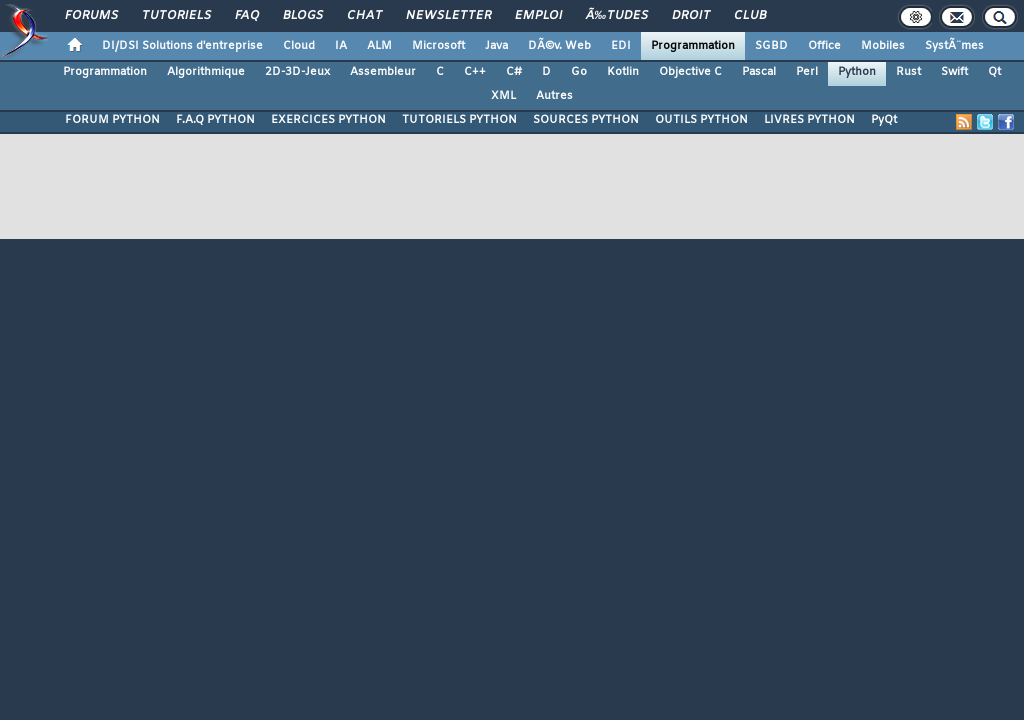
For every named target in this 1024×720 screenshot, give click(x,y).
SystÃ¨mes (954, 46)
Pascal (759, 72)
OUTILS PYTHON (701, 120)
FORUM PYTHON (112, 120)
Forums (91, 16)
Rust (908, 72)
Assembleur (383, 72)
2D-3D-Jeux (297, 72)
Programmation (693, 46)
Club (750, 16)
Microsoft (438, 46)
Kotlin (623, 72)
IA (341, 46)
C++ (475, 72)
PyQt (884, 120)
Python (857, 72)
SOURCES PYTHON (586, 120)
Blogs (303, 16)
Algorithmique (206, 72)
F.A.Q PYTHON (215, 120)
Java (496, 46)
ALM (379, 46)
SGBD (771, 46)
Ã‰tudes (617, 16)
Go (579, 72)
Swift (954, 72)
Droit (691, 16)
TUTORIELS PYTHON (459, 120)
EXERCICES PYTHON (328, 120)
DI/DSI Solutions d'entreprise (182, 46)
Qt (994, 72)
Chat (364, 16)
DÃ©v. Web (559, 46)
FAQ (247, 16)
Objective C (690, 72)
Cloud (299, 46)
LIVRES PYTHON (809, 120)
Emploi (538, 16)
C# (514, 72)
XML (503, 96)
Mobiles (883, 46)
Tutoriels (176, 16)
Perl (807, 72)
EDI (621, 46)
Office (824, 46)
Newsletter (448, 16)
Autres (554, 96)
